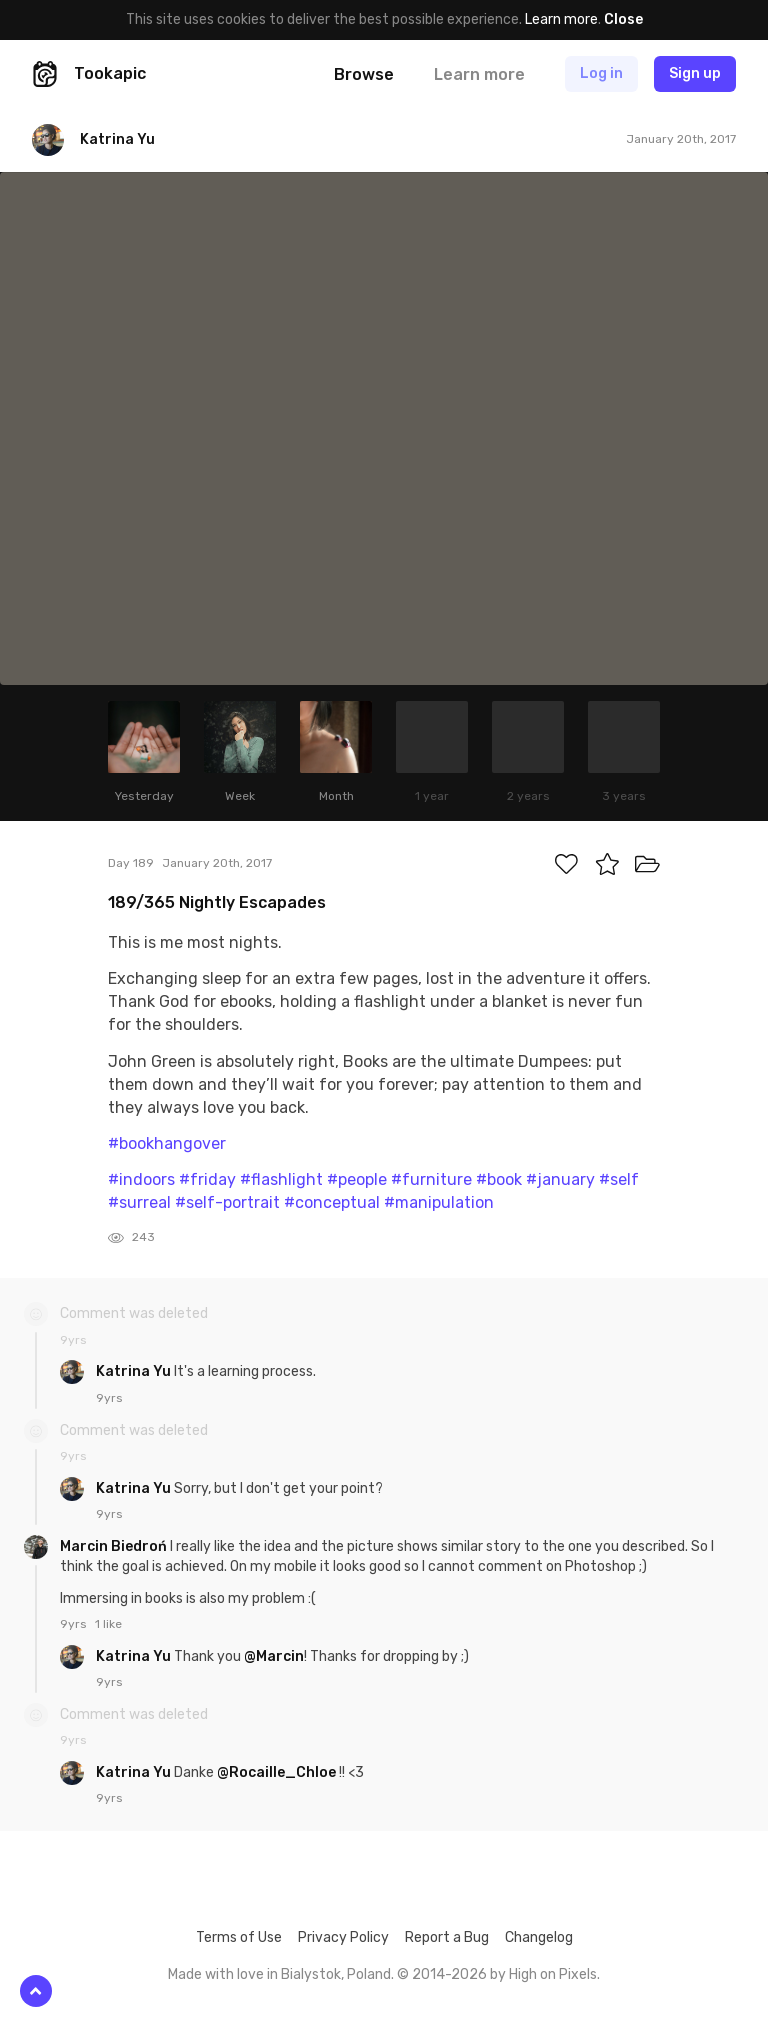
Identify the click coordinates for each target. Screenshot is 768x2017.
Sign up (695, 73)
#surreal (139, 1202)
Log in (601, 73)
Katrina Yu (135, 1371)
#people (357, 1179)
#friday (207, 1179)
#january (560, 1179)
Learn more (561, 19)
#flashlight (281, 1179)
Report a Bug (447, 1937)
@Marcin (274, 1656)
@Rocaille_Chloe (276, 1772)
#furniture (431, 1179)
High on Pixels (553, 1974)
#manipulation (439, 1202)
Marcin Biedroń (115, 1546)
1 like (108, 1624)
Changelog (539, 1937)
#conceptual (332, 1202)
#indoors (141, 1179)
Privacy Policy (343, 1937)
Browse (364, 74)
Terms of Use (239, 1937)
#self (619, 1179)
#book (499, 1179)
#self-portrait (227, 1202)
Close (623, 19)
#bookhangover (167, 1143)
